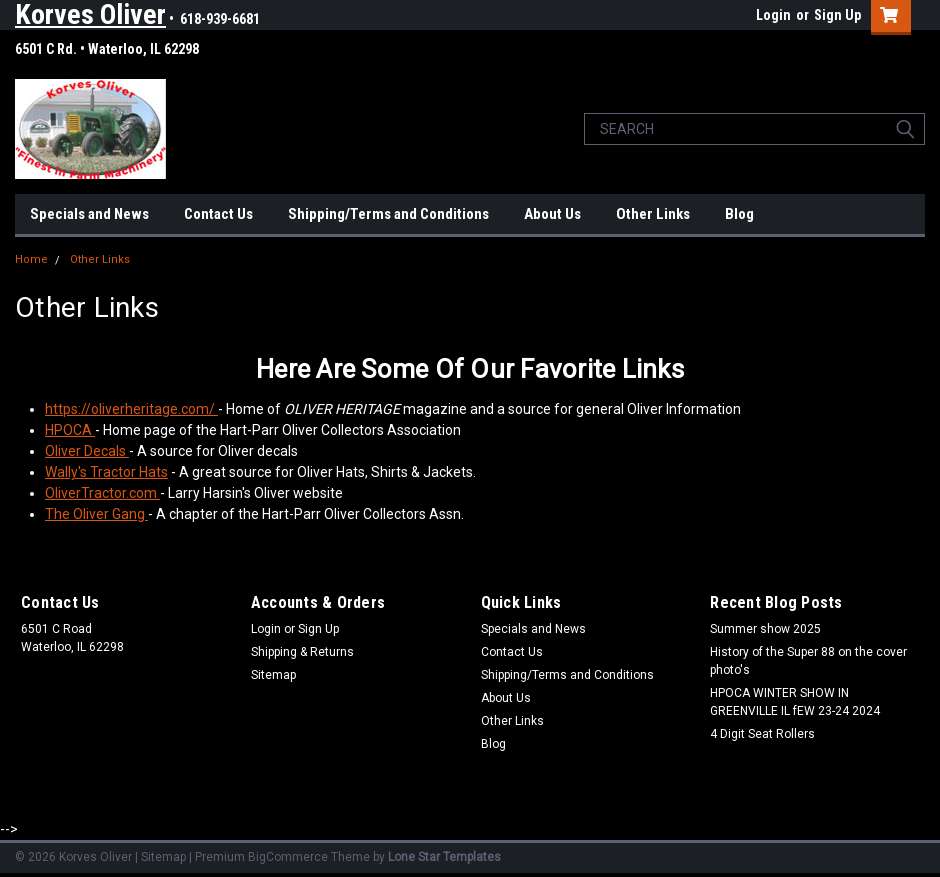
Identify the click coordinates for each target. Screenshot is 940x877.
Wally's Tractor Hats (106, 472)
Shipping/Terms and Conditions (388, 214)
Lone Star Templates (444, 857)
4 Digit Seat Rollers (762, 734)
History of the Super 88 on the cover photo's (808, 661)
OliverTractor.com (102, 493)
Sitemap (273, 675)
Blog (739, 214)
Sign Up (837, 15)
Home (31, 259)
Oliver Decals (85, 451)
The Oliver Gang (96, 514)
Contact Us (218, 214)
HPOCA (70, 430)
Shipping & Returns (302, 652)
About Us (552, 214)
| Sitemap (160, 857)
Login (773, 15)
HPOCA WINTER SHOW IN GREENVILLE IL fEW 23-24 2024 (795, 702)
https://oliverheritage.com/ (130, 409)
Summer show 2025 (765, 629)
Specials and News (89, 214)
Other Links (653, 214)
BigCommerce (288, 857)
